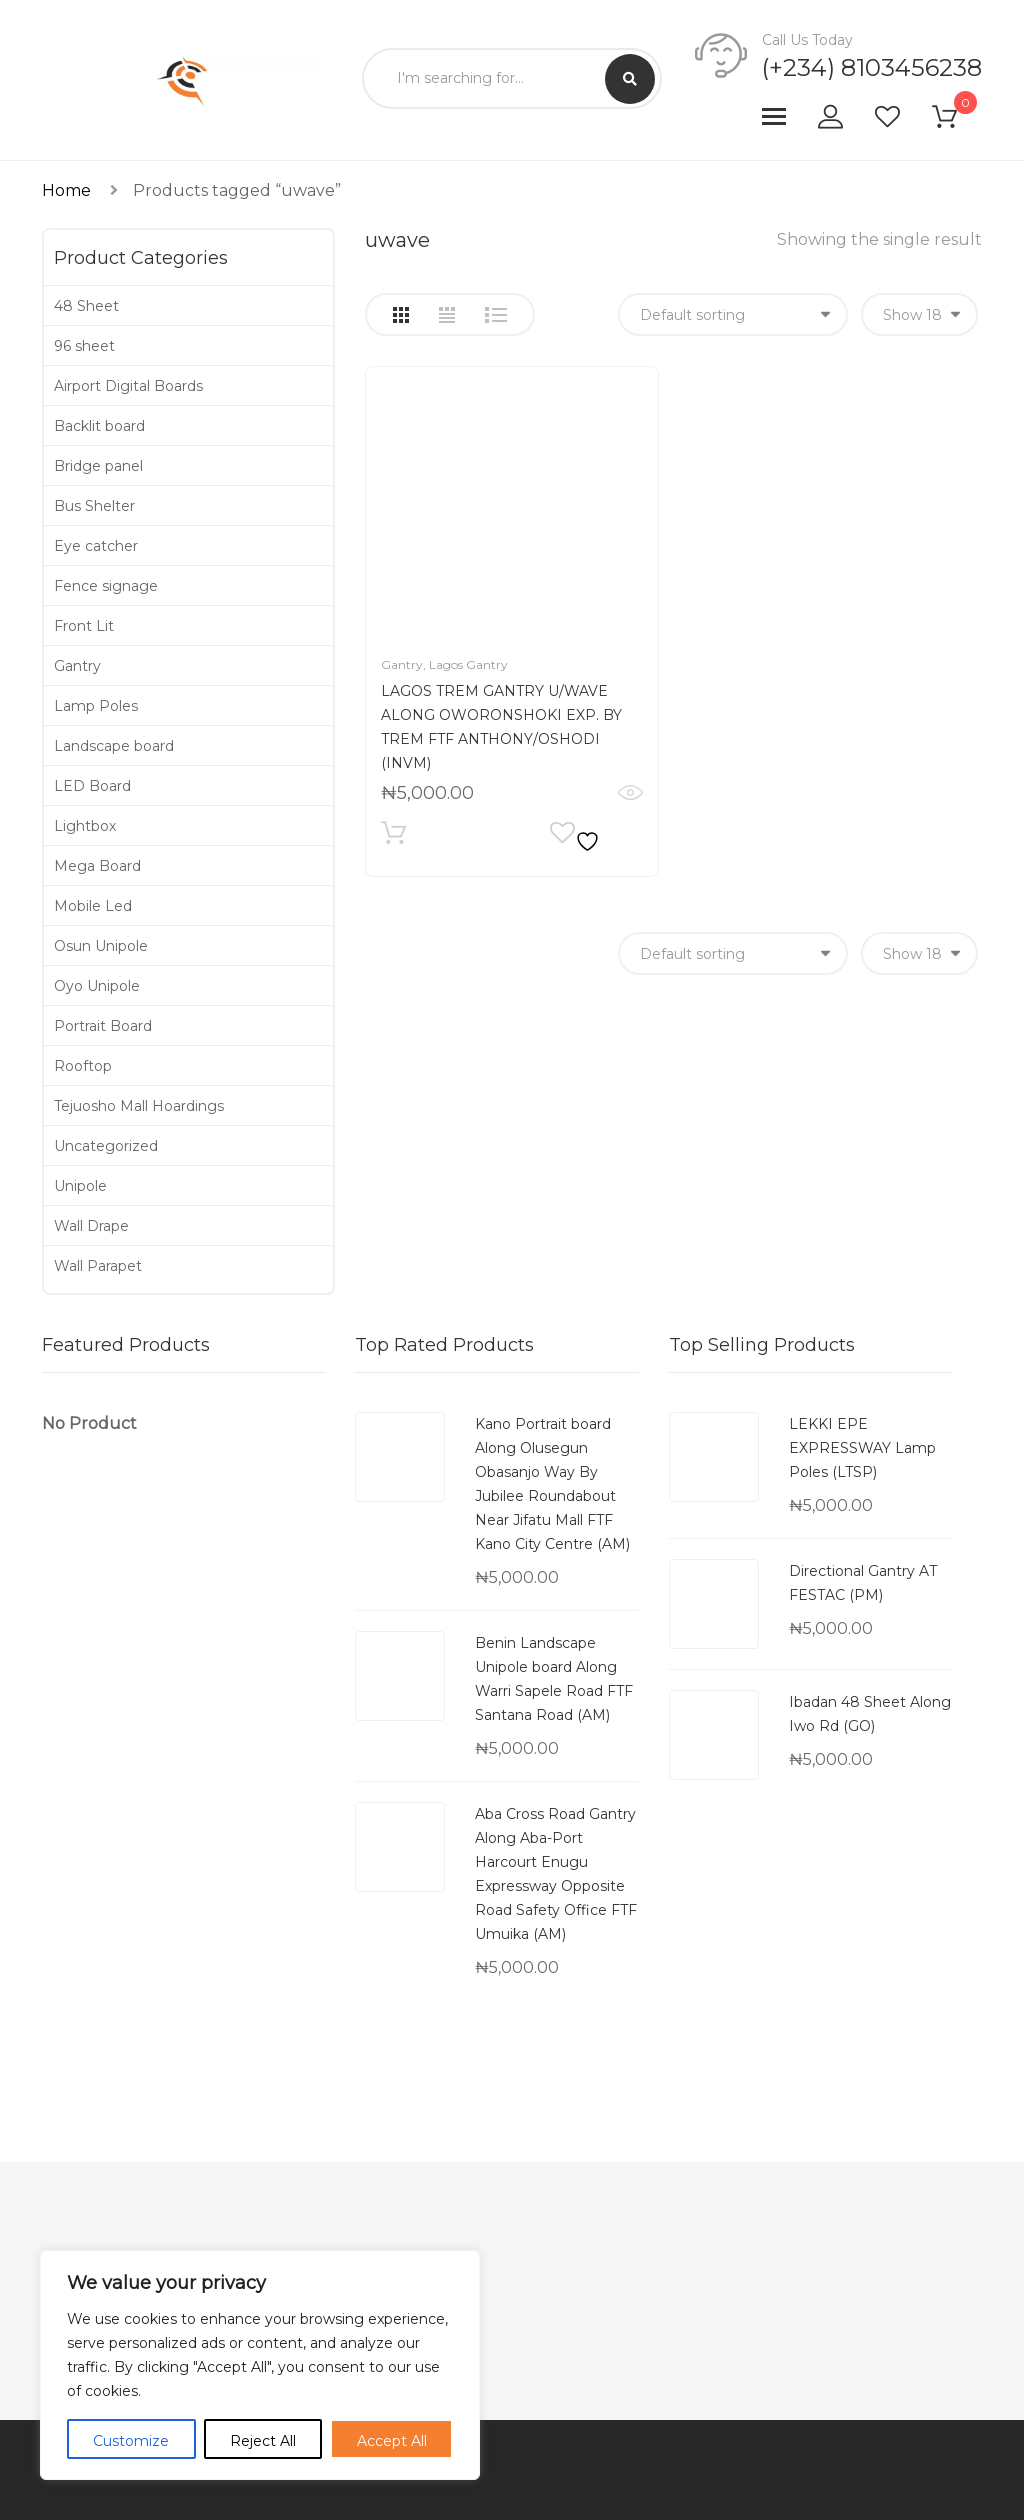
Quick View (630, 793)
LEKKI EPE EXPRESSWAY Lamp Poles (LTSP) (862, 1448)
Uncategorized (106, 1146)
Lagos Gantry (468, 664)
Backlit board (99, 426)
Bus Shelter (94, 506)
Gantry (402, 664)
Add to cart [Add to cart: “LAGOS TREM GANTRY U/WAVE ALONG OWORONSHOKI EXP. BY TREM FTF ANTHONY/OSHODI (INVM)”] (393, 837)
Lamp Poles (96, 706)
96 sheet (84, 346)
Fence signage (106, 586)
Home (66, 190)
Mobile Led (93, 906)
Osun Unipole (101, 946)
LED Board (92, 786)
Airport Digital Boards (128, 386)
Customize (131, 2441)
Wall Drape (91, 1226)
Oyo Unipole (97, 986)
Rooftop (83, 1066)
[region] (260, 2365)
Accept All (392, 2441)
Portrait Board (103, 1026)
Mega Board (97, 866)
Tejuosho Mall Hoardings (139, 1106)
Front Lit (84, 626)
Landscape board (114, 746)
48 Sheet (86, 306)
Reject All (263, 2441)
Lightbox (85, 826)
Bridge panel (98, 466)
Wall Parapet (98, 1266)
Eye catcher (96, 546)
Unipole (80, 1186)
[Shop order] (733, 314)
